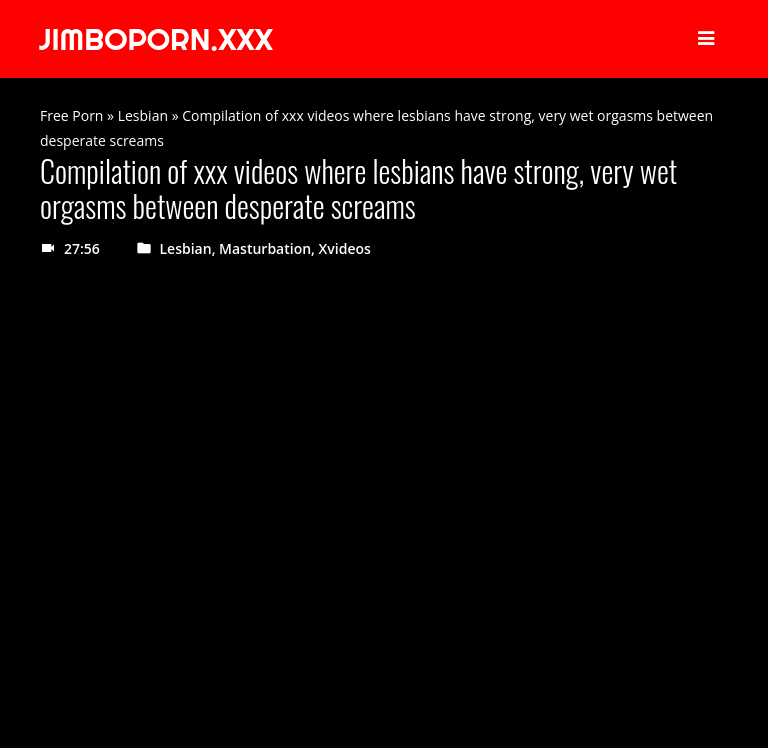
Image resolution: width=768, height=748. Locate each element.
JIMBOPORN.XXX (156, 39)
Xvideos (345, 248)
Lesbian (143, 115)
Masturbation (265, 248)
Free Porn (71, 115)
